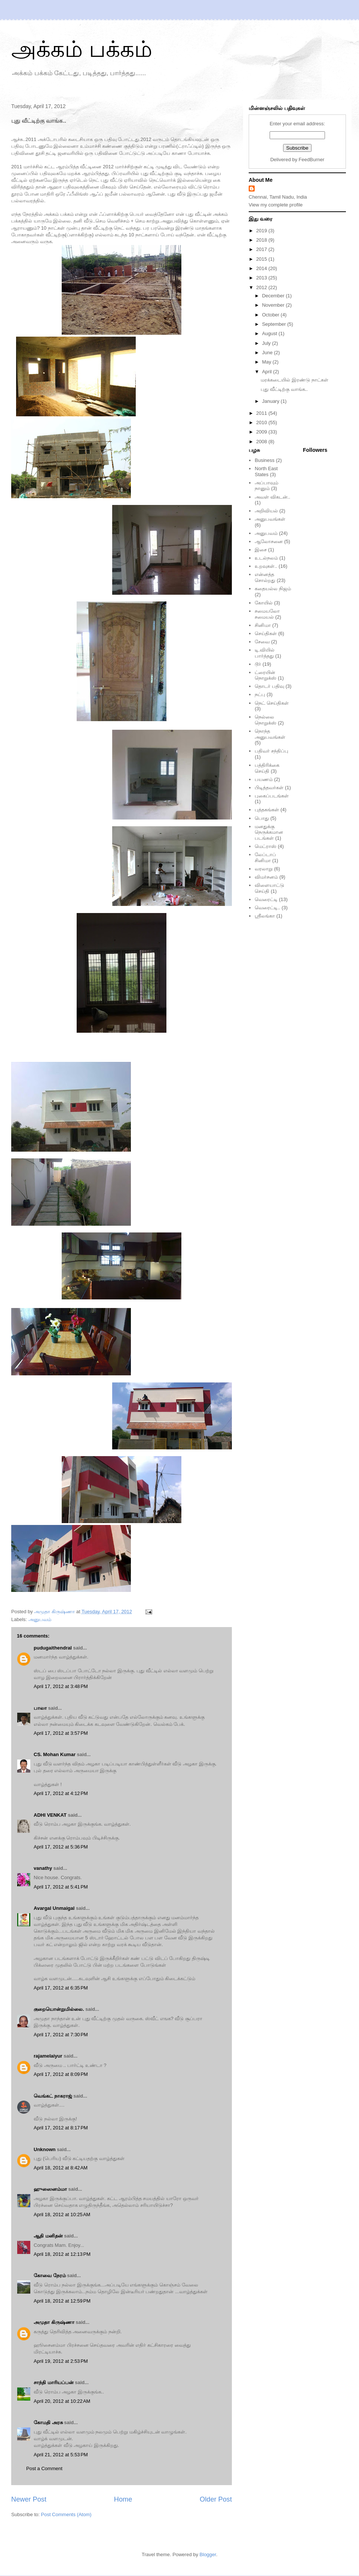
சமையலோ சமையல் (267, 614)
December (274, 295)
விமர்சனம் (266, 877)
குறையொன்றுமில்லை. (59, 2009)
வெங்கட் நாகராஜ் (53, 2096)
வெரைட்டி (266, 899)
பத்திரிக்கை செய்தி (267, 768)
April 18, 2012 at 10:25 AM (62, 2214)
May (267, 362)
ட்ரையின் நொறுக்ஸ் (265, 675)
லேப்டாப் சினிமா (265, 857)
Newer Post (28, 2499)
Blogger (208, 2554)
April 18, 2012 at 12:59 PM (62, 2301)
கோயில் (264, 603)
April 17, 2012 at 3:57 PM (61, 1733)
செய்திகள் (266, 633)
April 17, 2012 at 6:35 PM (61, 1988)
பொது (262, 818)
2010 (262, 422)
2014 (262, 268)
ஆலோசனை (269, 541)
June (268, 352)
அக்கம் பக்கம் (81, 49)
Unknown (45, 2149)
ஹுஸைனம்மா (50, 2189)
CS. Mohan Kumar (55, 1754)
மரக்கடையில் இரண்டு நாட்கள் (294, 380)
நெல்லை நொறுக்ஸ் (265, 720)
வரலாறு (264, 869)
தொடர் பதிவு (269, 686)
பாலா (40, 1708)
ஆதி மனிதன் (48, 2236)
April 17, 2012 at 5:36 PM (61, 1847)
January (271, 401)
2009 (262, 432)
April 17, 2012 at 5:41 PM (61, 1887)
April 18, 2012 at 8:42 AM (61, 2168)
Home (123, 2499)
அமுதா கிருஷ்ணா (54, 2322)
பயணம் (264, 779)
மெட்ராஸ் (265, 846)
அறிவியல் (266, 511)
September (274, 324)
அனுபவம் (39, 1619)
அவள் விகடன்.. (272, 497)
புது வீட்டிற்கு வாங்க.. (284, 389)
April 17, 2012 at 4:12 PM (61, 1793)
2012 (262, 287)
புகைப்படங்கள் (272, 796)
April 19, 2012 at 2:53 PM (61, 2361)
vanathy (43, 1868)
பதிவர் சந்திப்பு (271, 751)
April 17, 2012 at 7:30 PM (61, 2034)
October (271, 315)
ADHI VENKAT (50, 1815)
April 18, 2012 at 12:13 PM (62, 2254)
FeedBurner (312, 159)
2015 (262, 259)
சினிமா (263, 625)
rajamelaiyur (48, 2056)
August (270, 333)
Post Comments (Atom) (66, 2514)
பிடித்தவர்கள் (269, 787)
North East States (266, 471)
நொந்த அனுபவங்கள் (270, 734)
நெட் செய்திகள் (272, 703)
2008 (262, 441)
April (267, 371)
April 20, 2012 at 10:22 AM (62, 2401)
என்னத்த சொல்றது (265, 577)
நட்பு (260, 694)
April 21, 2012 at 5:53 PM (61, 2454)
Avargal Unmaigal (54, 1908)
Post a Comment (44, 2468)
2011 (262, 413)
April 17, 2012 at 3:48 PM (61, 1686)
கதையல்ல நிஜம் (273, 588)
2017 (262, 249)
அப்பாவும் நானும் (266, 485)
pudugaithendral (53, 1648)
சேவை (262, 641)
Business (264, 460)
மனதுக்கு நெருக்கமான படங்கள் (269, 832)
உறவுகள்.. (266, 566)
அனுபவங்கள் (270, 519)
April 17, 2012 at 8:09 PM (61, 2074)
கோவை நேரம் (50, 2275)
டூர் (258, 664)
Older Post (216, 2499)
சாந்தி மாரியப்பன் (54, 2382)
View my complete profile (276, 205)
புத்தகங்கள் (267, 809)
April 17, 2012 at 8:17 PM (61, 2128)
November (274, 305)
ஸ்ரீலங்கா (265, 916)
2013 (262, 278)
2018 (262, 240)
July (267, 343)
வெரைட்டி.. (267, 907)
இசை (261, 549)
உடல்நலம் (266, 558)
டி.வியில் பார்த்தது (264, 653)
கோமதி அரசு (48, 2422)
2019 (262, 230)
